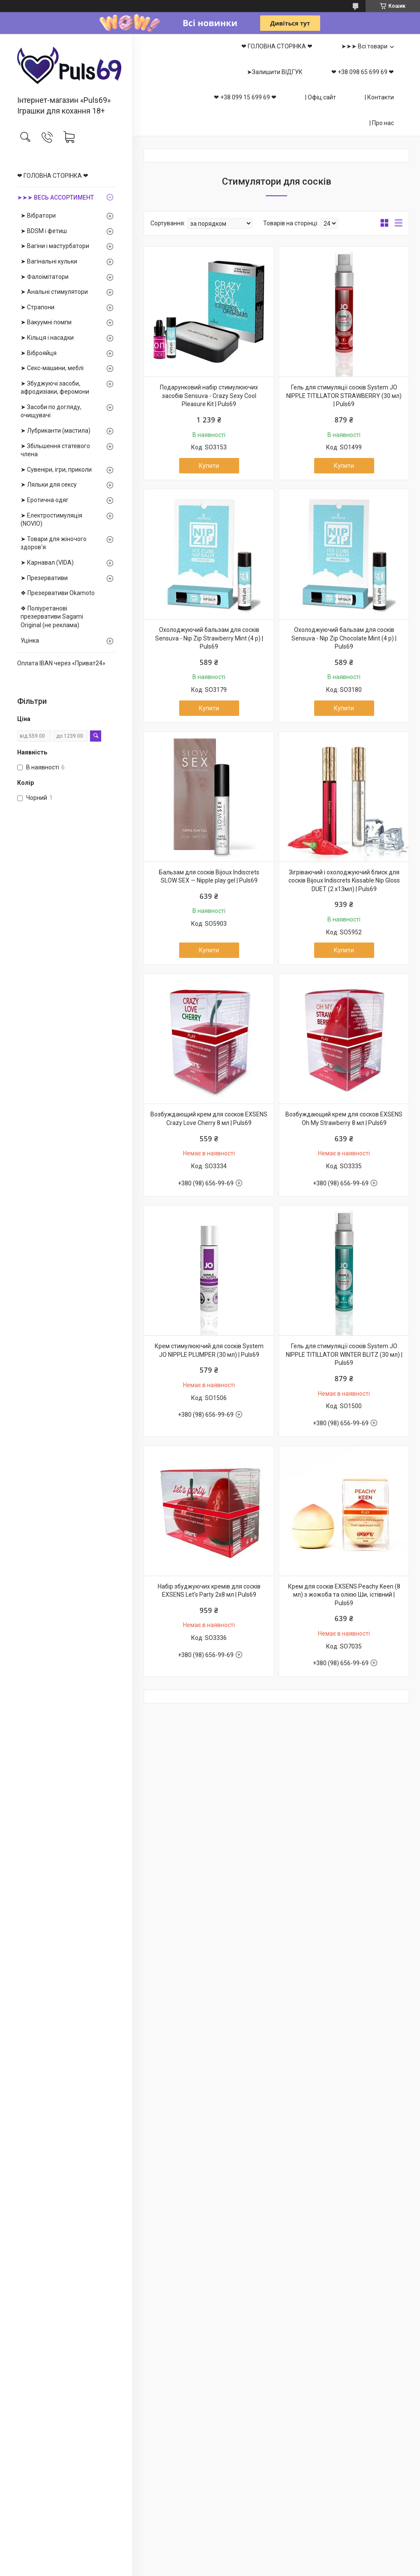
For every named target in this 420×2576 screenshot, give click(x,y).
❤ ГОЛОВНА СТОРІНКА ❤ (52, 175)
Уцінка (30, 640)
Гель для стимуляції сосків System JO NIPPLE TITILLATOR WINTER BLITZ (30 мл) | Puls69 (344, 1354)
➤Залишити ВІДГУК (275, 72)
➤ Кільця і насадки (47, 337)
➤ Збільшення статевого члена (55, 450)
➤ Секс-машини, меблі (52, 368)
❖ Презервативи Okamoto (58, 592)
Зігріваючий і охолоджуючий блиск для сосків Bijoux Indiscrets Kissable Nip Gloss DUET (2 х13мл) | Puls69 (344, 880)
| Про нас (381, 123)
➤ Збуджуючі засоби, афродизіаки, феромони (55, 387)
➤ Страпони (37, 307)
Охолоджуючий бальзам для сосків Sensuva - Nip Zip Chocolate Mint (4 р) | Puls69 (343, 638)
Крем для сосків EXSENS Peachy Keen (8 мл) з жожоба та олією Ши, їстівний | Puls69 (344, 1595)
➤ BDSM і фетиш (44, 230)
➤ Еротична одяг (45, 500)
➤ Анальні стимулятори (54, 291)
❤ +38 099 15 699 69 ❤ (245, 97)
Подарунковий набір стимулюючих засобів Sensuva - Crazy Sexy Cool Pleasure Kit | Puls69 (209, 395)
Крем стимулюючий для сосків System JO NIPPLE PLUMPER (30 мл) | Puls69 (209, 1350)
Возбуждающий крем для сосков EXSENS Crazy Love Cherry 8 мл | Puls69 (208, 1118)
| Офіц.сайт (320, 97)
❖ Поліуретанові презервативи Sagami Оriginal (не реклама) (52, 616)
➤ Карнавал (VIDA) (47, 562)
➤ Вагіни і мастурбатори (55, 245)
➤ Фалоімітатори (45, 276)
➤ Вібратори (38, 215)
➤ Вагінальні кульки (49, 261)
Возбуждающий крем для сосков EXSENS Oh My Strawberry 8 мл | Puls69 (343, 1118)
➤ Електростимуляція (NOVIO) (51, 519)
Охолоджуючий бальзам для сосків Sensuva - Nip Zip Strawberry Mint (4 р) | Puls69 (209, 638)
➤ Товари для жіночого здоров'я (54, 543)
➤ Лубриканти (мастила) (55, 430)
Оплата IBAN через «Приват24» (61, 663)
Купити (209, 465)
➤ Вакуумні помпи (46, 322)
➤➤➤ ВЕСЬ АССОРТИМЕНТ (55, 197)
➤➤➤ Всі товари (364, 46)
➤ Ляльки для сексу (49, 484)
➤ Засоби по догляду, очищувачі (51, 411)
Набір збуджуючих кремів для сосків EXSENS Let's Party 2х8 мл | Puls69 (209, 1590)
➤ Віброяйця (39, 353)
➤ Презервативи (44, 577)
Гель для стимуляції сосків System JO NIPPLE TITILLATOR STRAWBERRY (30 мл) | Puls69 (344, 395)
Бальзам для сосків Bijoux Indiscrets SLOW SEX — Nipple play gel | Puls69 (209, 876)
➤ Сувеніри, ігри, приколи (56, 469)
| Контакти (379, 97)
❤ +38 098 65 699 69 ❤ (362, 72)
